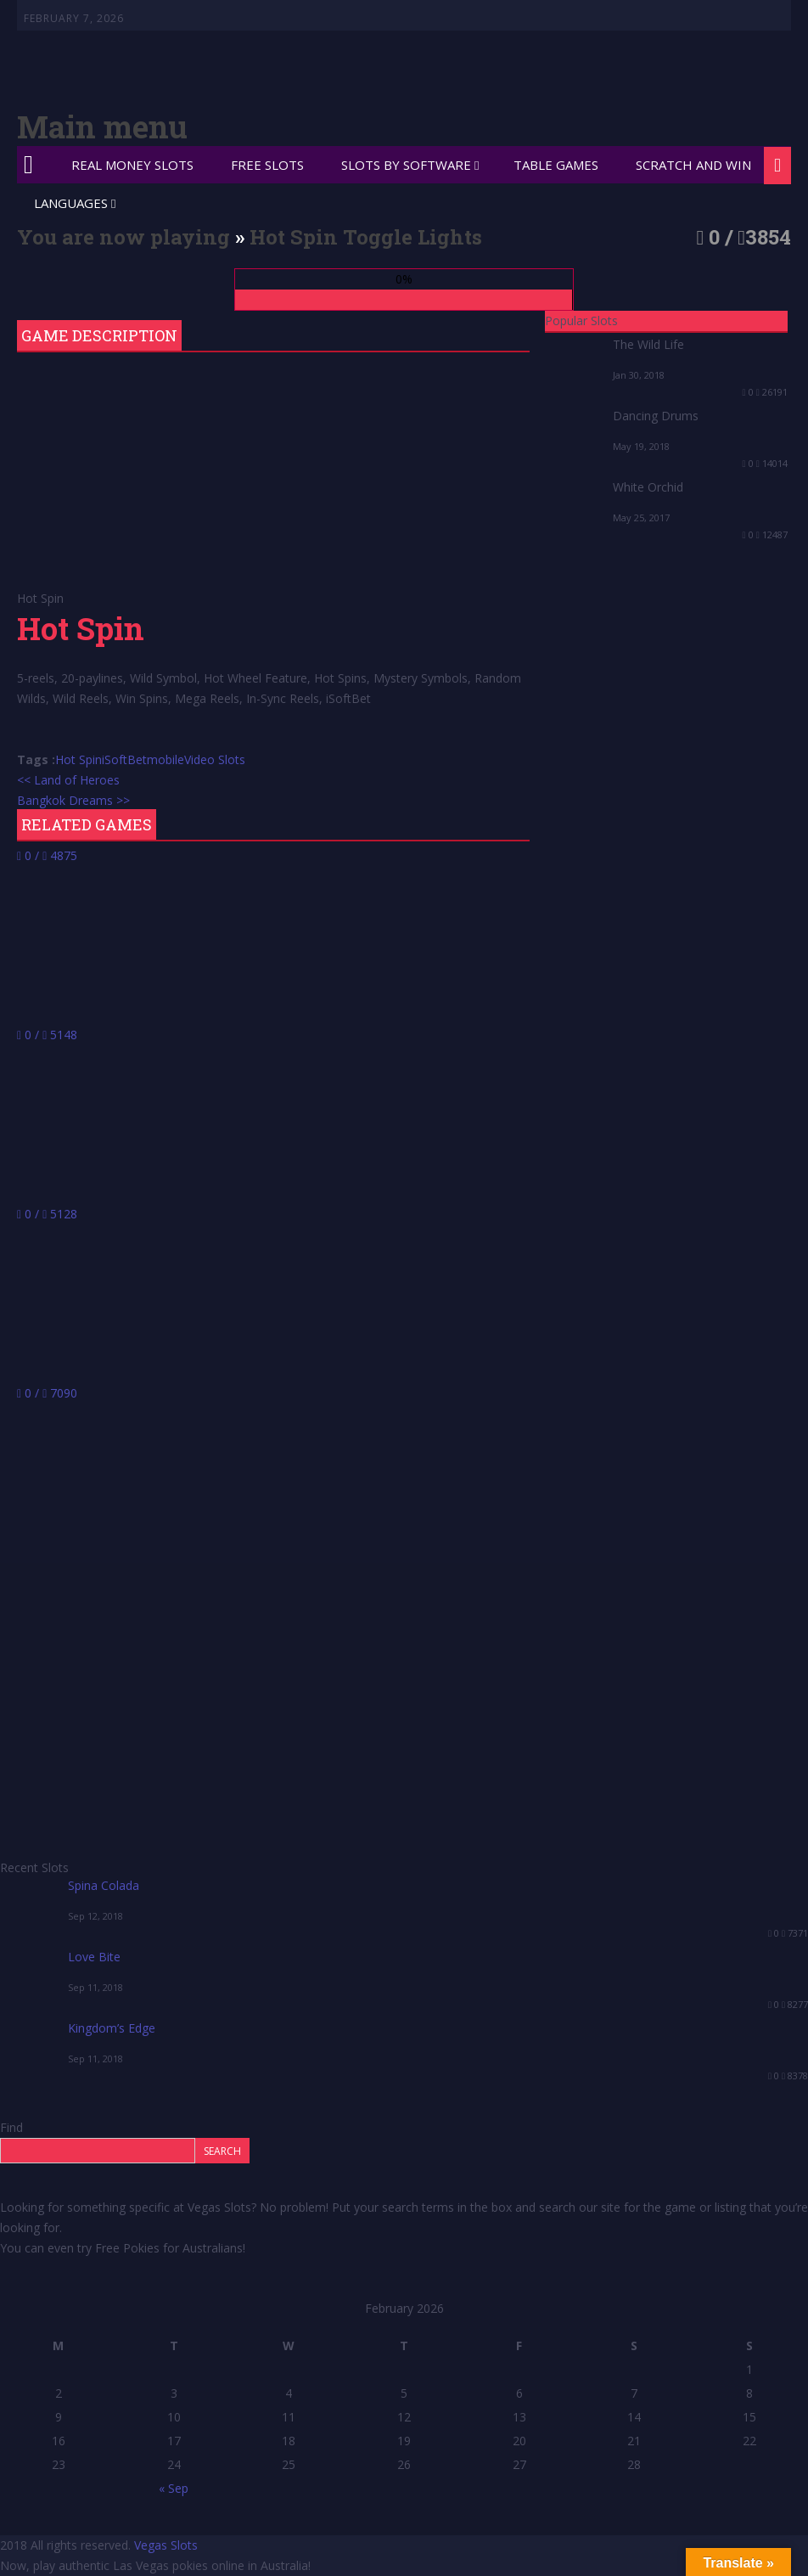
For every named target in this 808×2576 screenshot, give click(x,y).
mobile (165, 759)
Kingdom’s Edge (111, 2028)
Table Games (555, 164)
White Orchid (648, 487)
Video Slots (214, 759)
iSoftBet (124, 759)
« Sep (173, 2488)
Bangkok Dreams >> (73, 800)
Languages (71, 202)
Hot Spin (78, 759)
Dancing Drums (656, 416)
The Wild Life (648, 344)
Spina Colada (103, 1885)
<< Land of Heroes (68, 780)
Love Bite (94, 1957)
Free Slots (267, 164)
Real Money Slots (132, 164)
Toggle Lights (412, 236)
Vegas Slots (166, 2545)
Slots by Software (406, 164)
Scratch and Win (693, 164)
